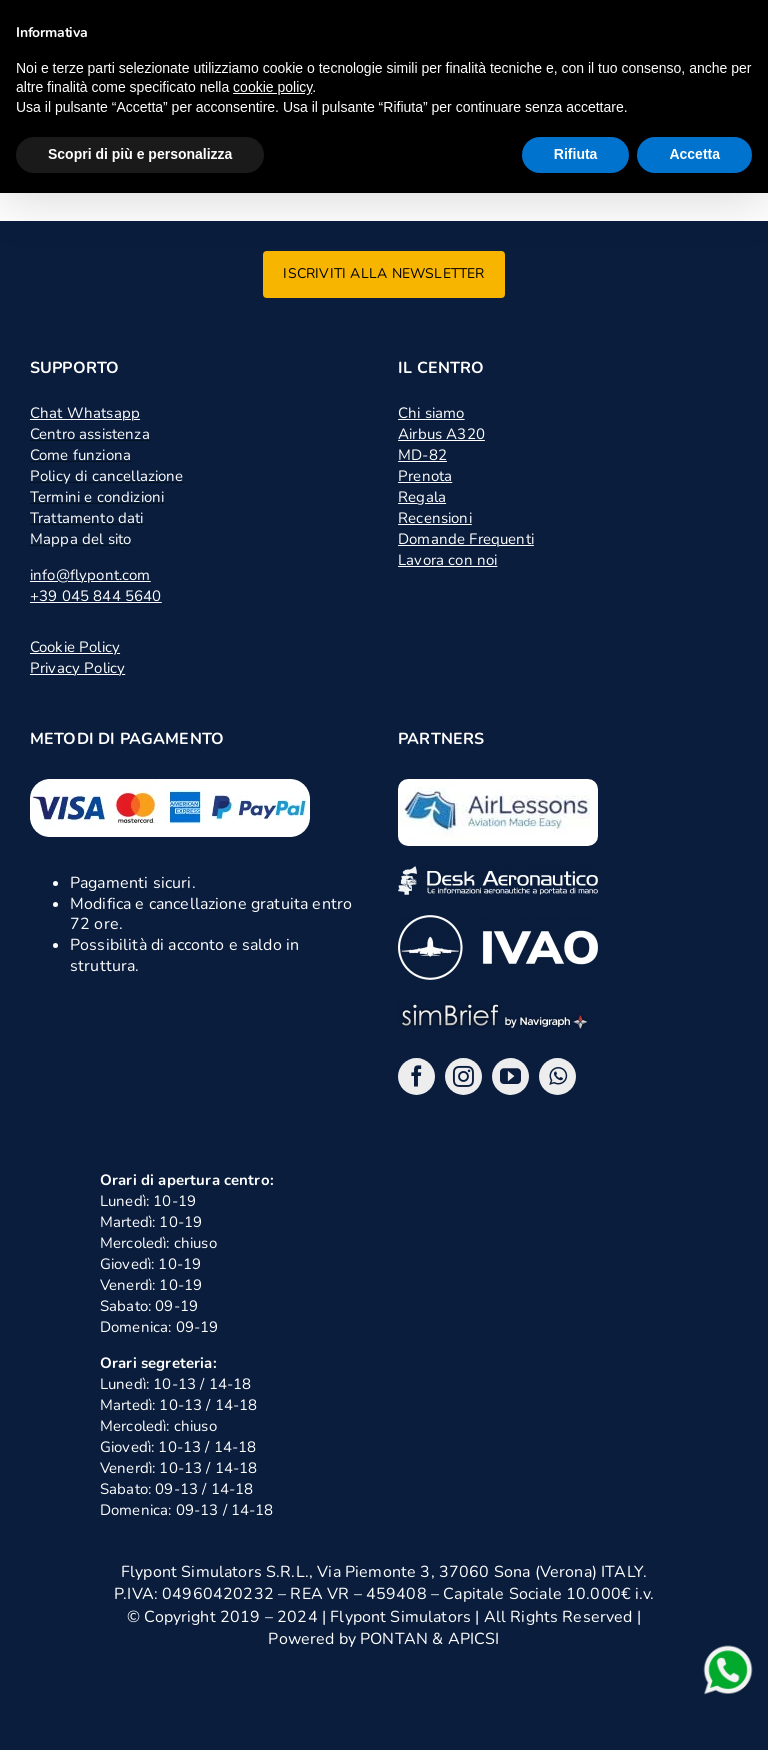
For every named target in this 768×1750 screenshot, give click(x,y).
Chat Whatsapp (85, 413)
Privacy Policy (77, 668)
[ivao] (498, 923)
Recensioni (435, 518)
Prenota (425, 476)
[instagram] (463, 1076)
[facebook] (416, 1076)
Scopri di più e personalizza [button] (140, 154)
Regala (422, 497)
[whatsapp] (557, 1076)
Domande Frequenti (466, 539)
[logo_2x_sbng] (498, 1008)
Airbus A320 (441, 434)
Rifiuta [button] (576, 154)
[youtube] (510, 1076)
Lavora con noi (447, 560)
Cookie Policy (75, 647)
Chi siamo (431, 413)
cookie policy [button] (272, 87)
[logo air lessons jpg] (498, 787)
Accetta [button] (694, 154)
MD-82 (422, 455)
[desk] (498, 874)
